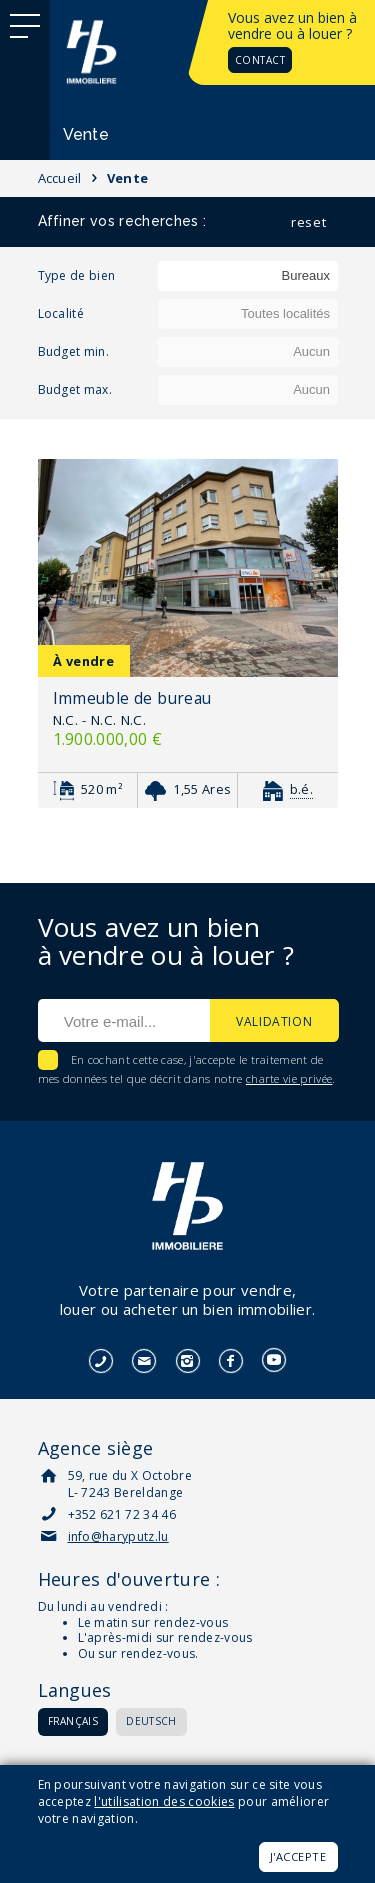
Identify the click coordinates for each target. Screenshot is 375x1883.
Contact (260, 60)
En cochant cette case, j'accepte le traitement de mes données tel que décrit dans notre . (187, 1069)
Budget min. (74, 351)
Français (73, 1721)
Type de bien (77, 275)
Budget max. (75, 389)
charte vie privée (289, 1078)
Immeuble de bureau (132, 698)
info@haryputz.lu (118, 1536)
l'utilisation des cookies (164, 1801)
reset (308, 222)
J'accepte (298, 1856)
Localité (61, 313)
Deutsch (151, 1721)
